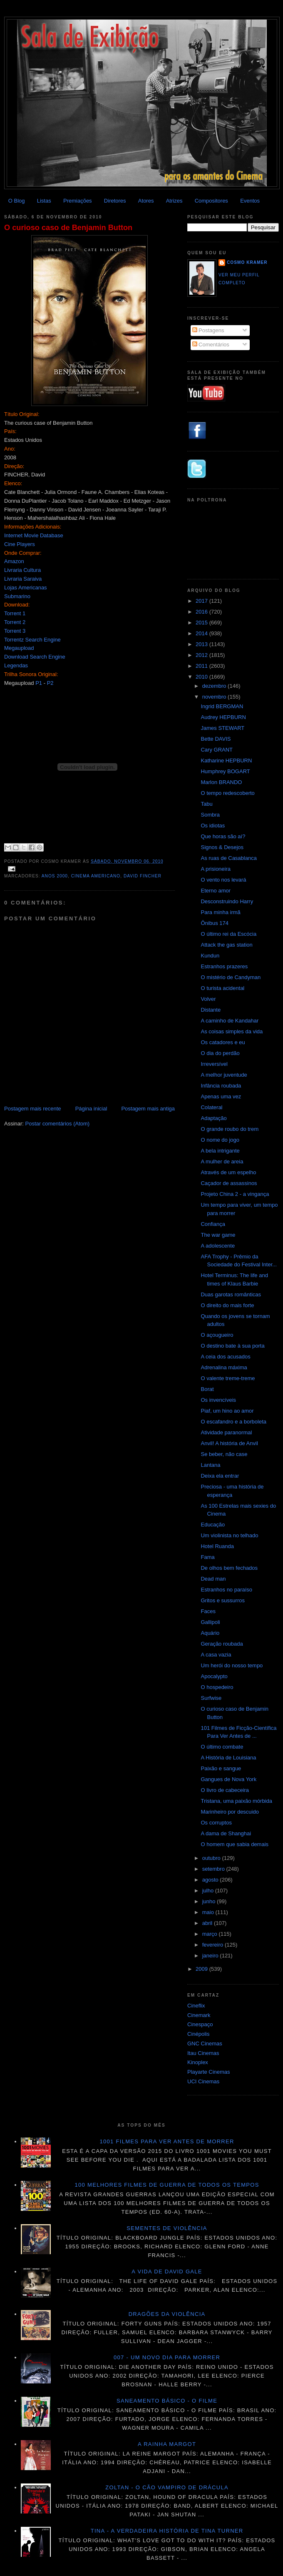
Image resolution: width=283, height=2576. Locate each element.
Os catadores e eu (223, 1042)
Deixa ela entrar (220, 1476)
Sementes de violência (167, 2228)
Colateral (211, 1107)
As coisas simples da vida (232, 1031)
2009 (202, 1969)
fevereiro (213, 1945)
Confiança (213, 1224)
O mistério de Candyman (231, 977)
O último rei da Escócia (228, 934)
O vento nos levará (223, 880)
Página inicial (91, 1108)
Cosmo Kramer (247, 262)
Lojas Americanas (25, 587)
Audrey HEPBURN (223, 717)
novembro (215, 697)
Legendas (16, 665)
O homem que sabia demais (234, 1844)
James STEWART (222, 728)
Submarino (17, 596)
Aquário (210, 1633)
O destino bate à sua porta (232, 1346)
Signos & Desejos (222, 847)
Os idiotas (213, 825)
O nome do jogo (220, 1140)
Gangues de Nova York (228, 1779)
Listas (44, 201)
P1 (38, 683)
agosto (211, 1880)
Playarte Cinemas (208, 2072)
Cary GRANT (217, 750)
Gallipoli (210, 1622)
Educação (213, 1524)
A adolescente (218, 1246)
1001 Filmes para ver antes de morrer (166, 2141)
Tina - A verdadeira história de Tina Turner (167, 2531)
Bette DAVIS (216, 739)
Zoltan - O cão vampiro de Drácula (166, 2487)
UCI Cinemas (203, 2081)
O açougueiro (217, 1335)
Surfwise (211, 1698)
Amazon (14, 561)
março (210, 1934)
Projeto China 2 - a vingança (235, 1194)
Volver (208, 999)
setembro (214, 1869)
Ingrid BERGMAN (222, 706)
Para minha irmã (220, 912)
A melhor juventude (224, 1075)
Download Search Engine (34, 657)
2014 (202, 633)
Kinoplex (197, 2062)
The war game (218, 1235)
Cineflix (196, 2005)
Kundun (210, 955)
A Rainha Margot (167, 2444)
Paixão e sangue (221, 1768)
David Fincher (142, 876)
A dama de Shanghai (226, 1833)
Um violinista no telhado (229, 1535)
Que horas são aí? (223, 836)
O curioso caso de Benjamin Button (68, 227)
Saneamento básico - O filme (167, 2401)
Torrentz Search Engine (32, 639)
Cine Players (19, 544)
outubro (212, 1858)
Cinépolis (198, 2034)
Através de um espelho (228, 1172)
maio (209, 1912)
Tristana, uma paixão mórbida (236, 1801)
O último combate (222, 1747)
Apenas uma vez (221, 1096)
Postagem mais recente (32, 1108)
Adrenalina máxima (224, 1367)
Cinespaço (200, 2024)
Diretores (115, 201)
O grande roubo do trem (229, 1129)
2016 (202, 612)
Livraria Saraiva (23, 579)
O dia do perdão (220, 1053)
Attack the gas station (226, 945)
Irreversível (214, 1064)
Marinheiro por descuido (229, 1812)
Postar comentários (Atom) (57, 1123)
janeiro (211, 1955)
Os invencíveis (218, 1400)
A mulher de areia (222, 1161)
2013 (202, 644)
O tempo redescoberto (227, 793)
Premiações (77, 201)
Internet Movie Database (33, 535)
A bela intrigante (220, 1151)
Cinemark (199, 2015)
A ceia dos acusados (225, 1356)
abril (208, 1923)
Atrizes (174, 201)
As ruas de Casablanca (228, 858)
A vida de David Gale (167, 2271)
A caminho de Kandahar (229, 1020)
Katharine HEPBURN (226, 760)
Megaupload (19, 648)
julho (208, 1890)
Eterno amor (216, 890)
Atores (146, 201)
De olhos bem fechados (229, 1568)
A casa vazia (216, 1654)
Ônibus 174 (214, 923)
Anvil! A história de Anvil (229, 1443)
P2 (50, 683)
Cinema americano (96, 876)
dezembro (215, 686)
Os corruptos (216, 1822)
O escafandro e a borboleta (233, 1421)
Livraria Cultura (22, 570)
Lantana (210, 1465)
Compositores (211, 201)
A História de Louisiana (228, 1757)
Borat (207, 1389)
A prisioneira (216, 869)
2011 (202, 666)
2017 (202, 601)
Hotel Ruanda (217, 1546)
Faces (208, 1611)
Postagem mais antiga (148, 1108)
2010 (202, 677)
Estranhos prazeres (224, 966)
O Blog (16, 201)
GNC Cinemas (204, 2043)
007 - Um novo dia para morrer (167, 2357)
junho (209, 1901)
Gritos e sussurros (222, 1600)
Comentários (210, 344)
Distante (211, 1010)
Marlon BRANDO (221, 782)
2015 (202, 622)
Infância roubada (221, 1086)
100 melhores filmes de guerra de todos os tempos (167, 2185)
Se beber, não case (224, 1454)
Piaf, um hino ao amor (227, 1411)
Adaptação (213, 1118)
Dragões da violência (167, 2314)
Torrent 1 (14, 613)
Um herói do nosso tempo (232, 1665)
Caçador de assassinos (229, 1183)
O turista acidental (222, 988)
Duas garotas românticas (231, 1294)
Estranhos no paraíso (226, 1589)
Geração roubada (222, 1644)
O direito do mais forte (227, 1305)
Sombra (210, 815)
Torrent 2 (14, 622)
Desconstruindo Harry (227, 901)
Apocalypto (214, 1676)
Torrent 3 (14, 631)
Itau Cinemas (203, 2053)
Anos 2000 (55, 876)
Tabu (206, 804)
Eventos (250, 201)
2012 (202, 655)
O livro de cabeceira (225, 1790)
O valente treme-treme (228, 1378)
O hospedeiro (217, 1687)
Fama (207, 1557)
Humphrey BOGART (225, 771)
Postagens (208, 330)
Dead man (213, 1579)
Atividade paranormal (226, 1432)
